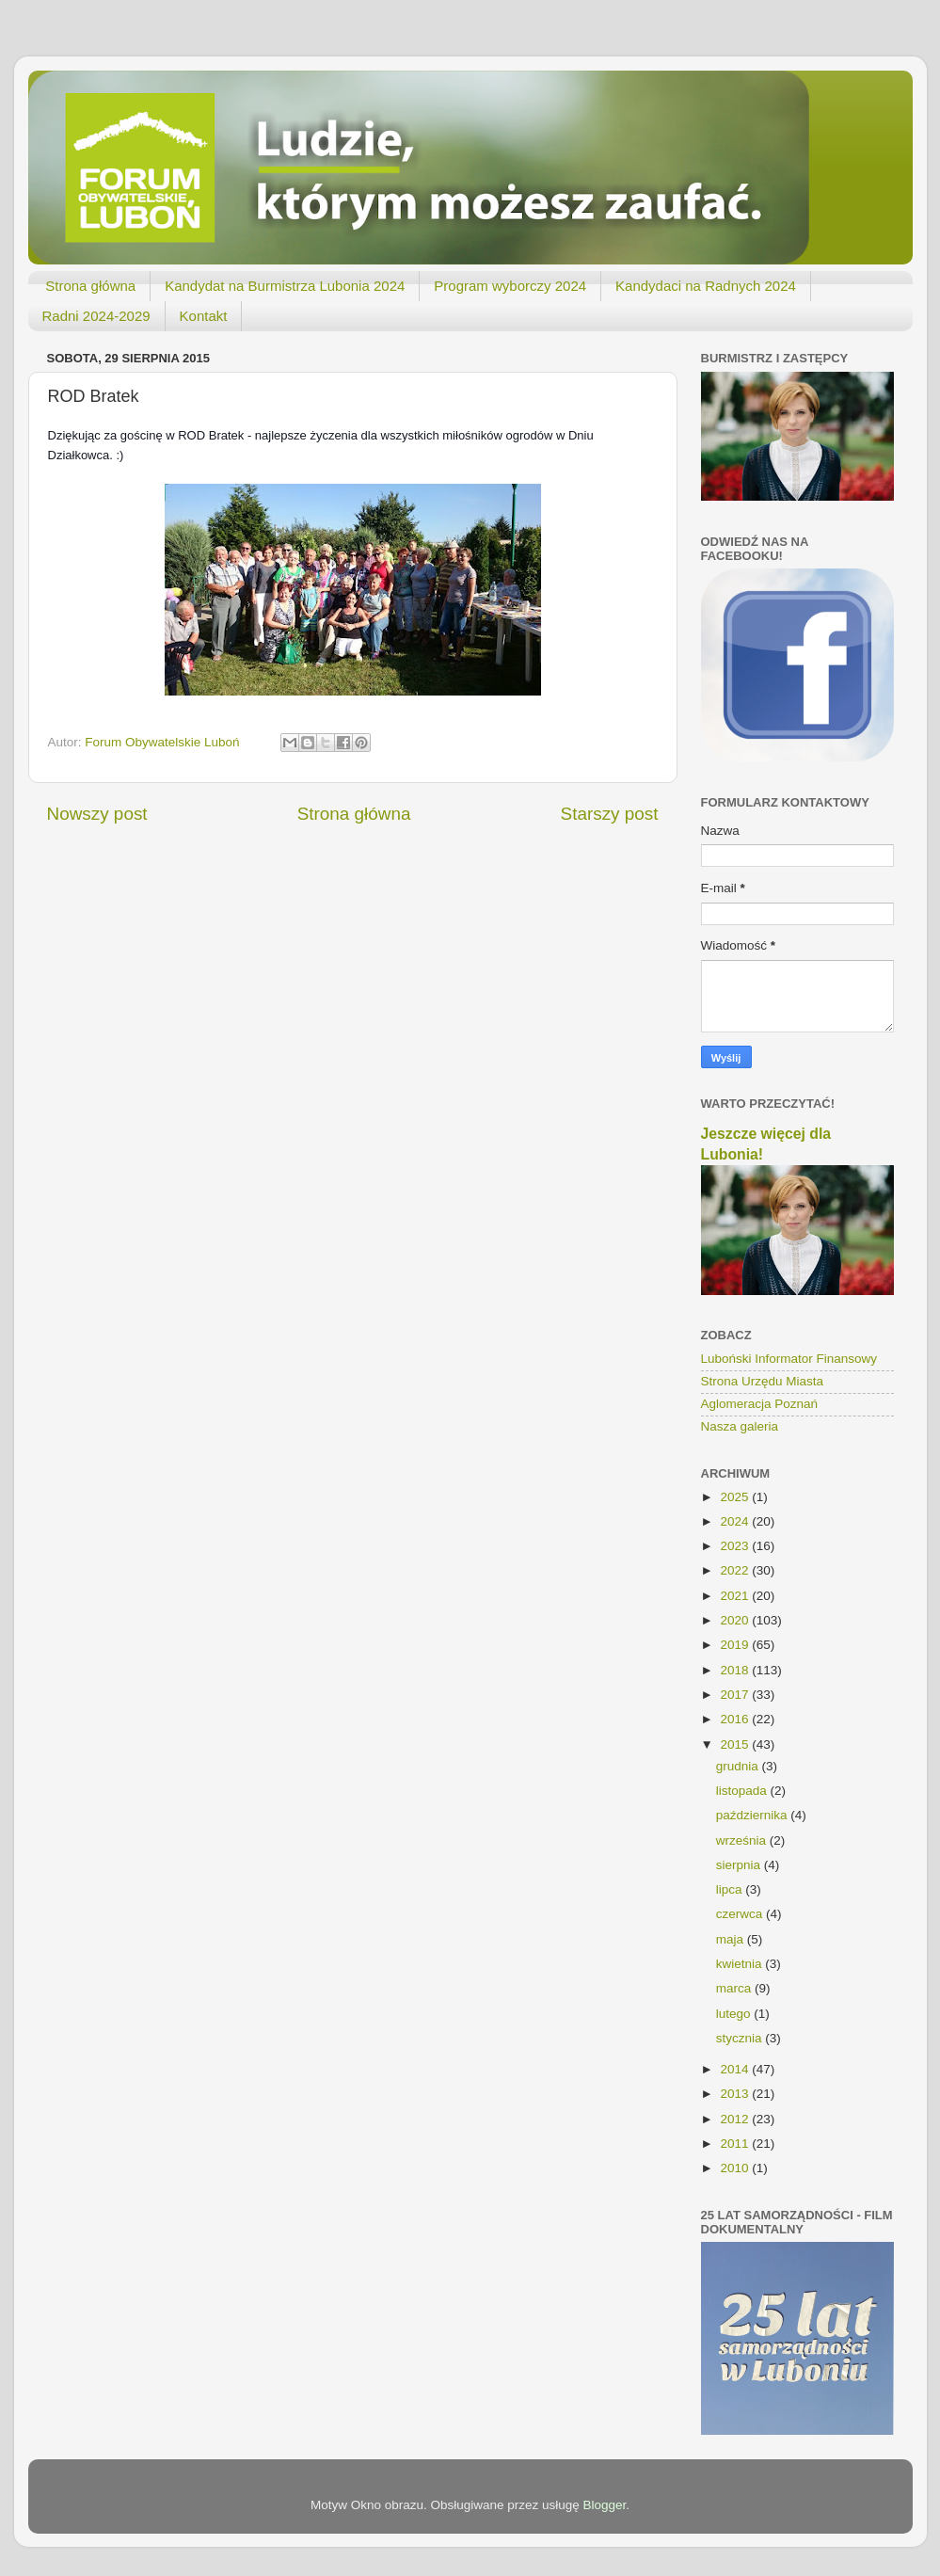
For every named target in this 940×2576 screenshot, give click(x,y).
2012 (736, 2119)
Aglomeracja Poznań (760, 1404)
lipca (731, 1889)
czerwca (741, 1914)
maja (731, 1939)
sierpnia (740, 1865)
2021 (736, 1596)
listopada (743, 1791)
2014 (736, 2069)
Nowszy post (97, 814)
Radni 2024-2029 (96, 316)
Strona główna (90, 286)
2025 (736, 1497)
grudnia (739, 1766)
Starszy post (610, 814)
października (753, 1815)
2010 (736, 2168)
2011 (736, 2143)
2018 (736, 1670)
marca (735, 1988)
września (743, 1840)
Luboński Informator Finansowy (789, 1359)
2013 (736, 2094)
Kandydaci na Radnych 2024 (705, 286)
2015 (736, 1744)
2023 (736, 1546)
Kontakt (204, 316)
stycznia (741, 2038)
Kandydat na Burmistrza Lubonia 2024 (285, 286)
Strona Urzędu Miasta (762, 1381)
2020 (736, 1620)
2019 (736, 1645)
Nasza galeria (740, 1426)
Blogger (605, 2505)
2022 (736, 1570)
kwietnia (741, 1964)
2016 (736, 1719)
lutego (735, 2014)
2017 (736, 1695)
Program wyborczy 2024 (510, 286)
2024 (736, 1521)
